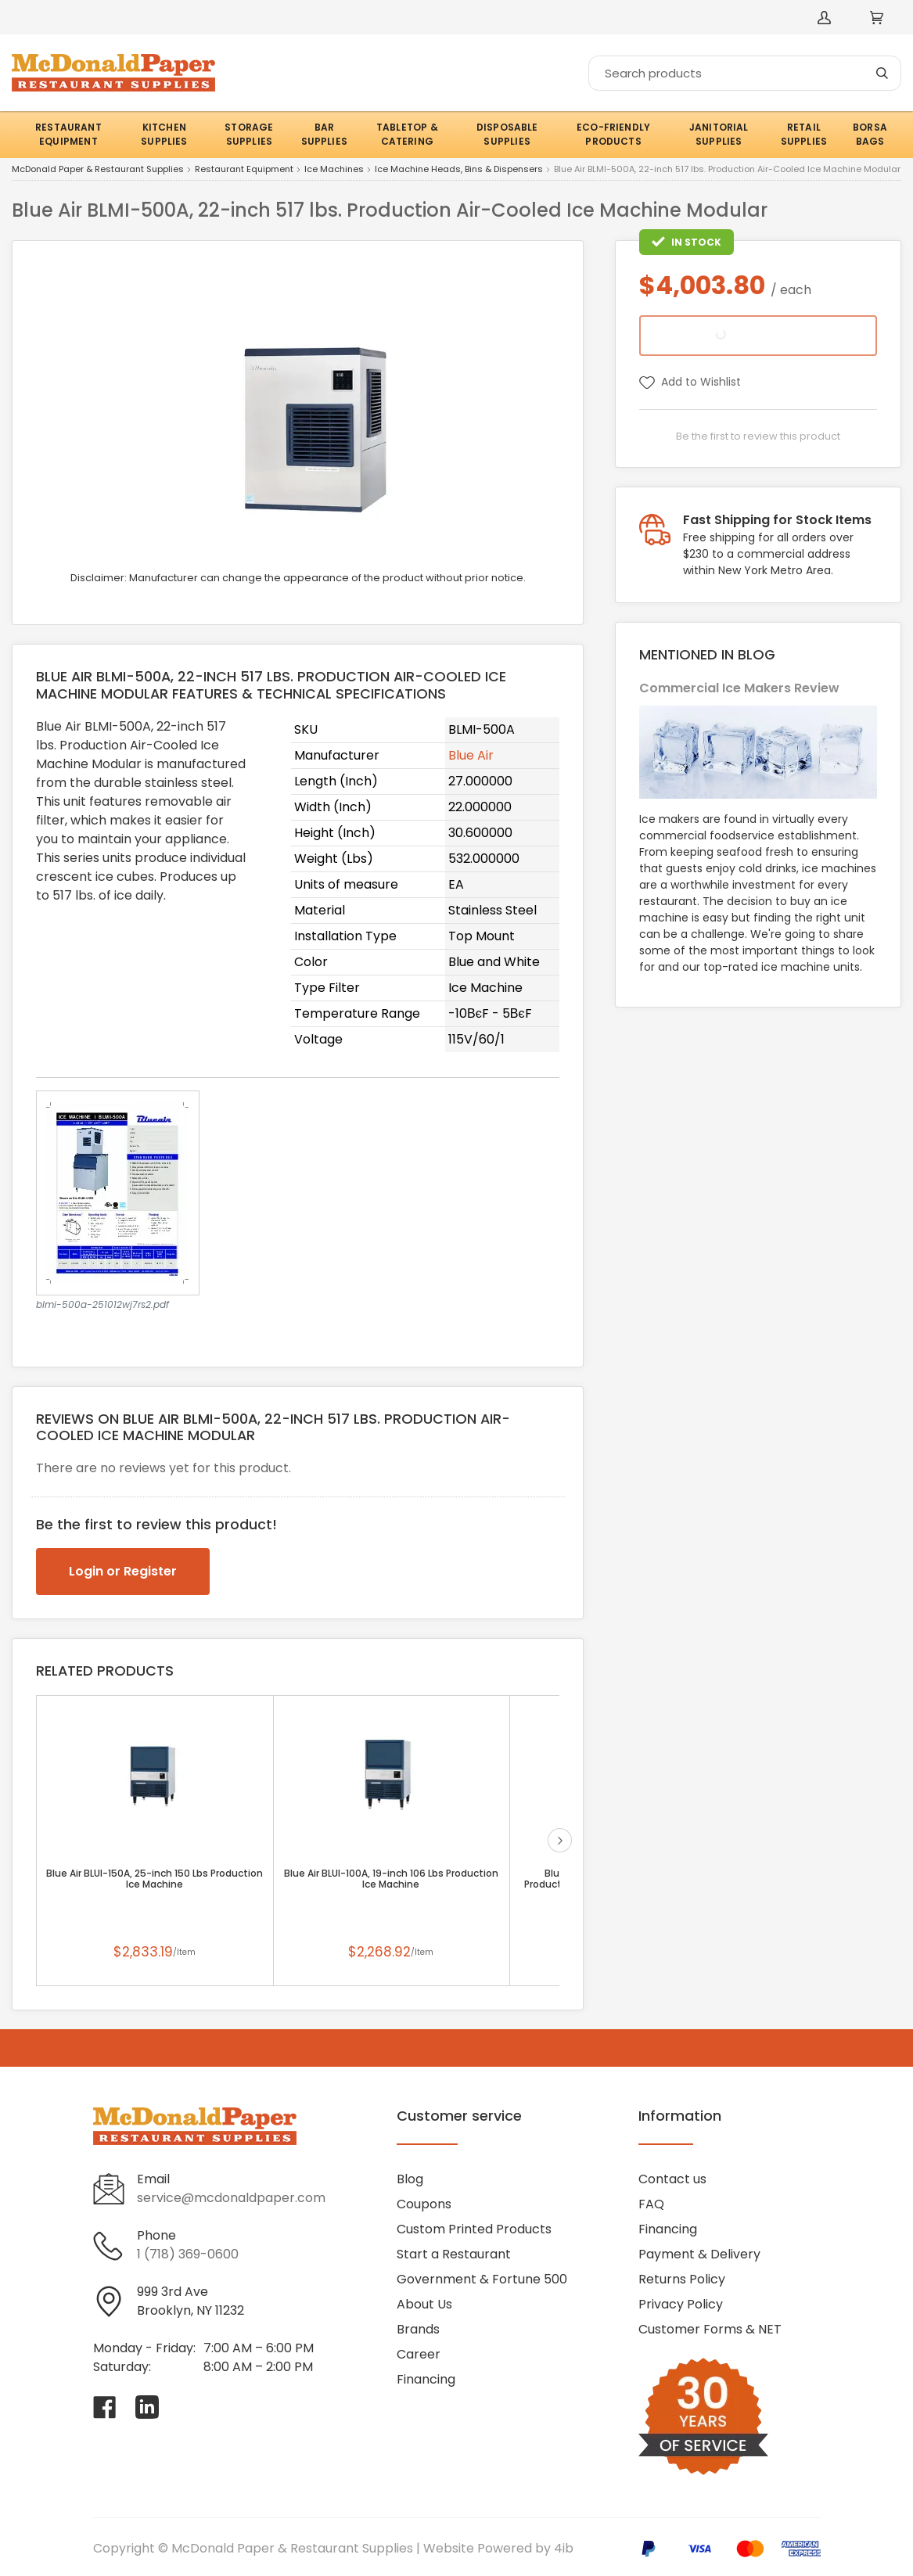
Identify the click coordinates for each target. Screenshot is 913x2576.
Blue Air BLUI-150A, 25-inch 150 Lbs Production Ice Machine (154, 1879)
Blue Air (471, 755)
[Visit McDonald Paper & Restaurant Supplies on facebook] (105, 2407)
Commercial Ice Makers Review (739, 688)
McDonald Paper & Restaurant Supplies (98, 169)
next (560, 1840)
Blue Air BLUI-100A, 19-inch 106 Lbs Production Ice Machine (391, 1879)
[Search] (744, 73)
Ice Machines (334, 169)
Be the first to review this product (758, 436)
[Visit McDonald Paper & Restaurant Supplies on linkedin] (147, 2407)
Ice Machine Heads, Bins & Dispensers (459, 169)
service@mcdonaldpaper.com (231, 2198)
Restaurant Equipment (244, 169)
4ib (563, 2548)
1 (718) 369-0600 (188, 2254)
